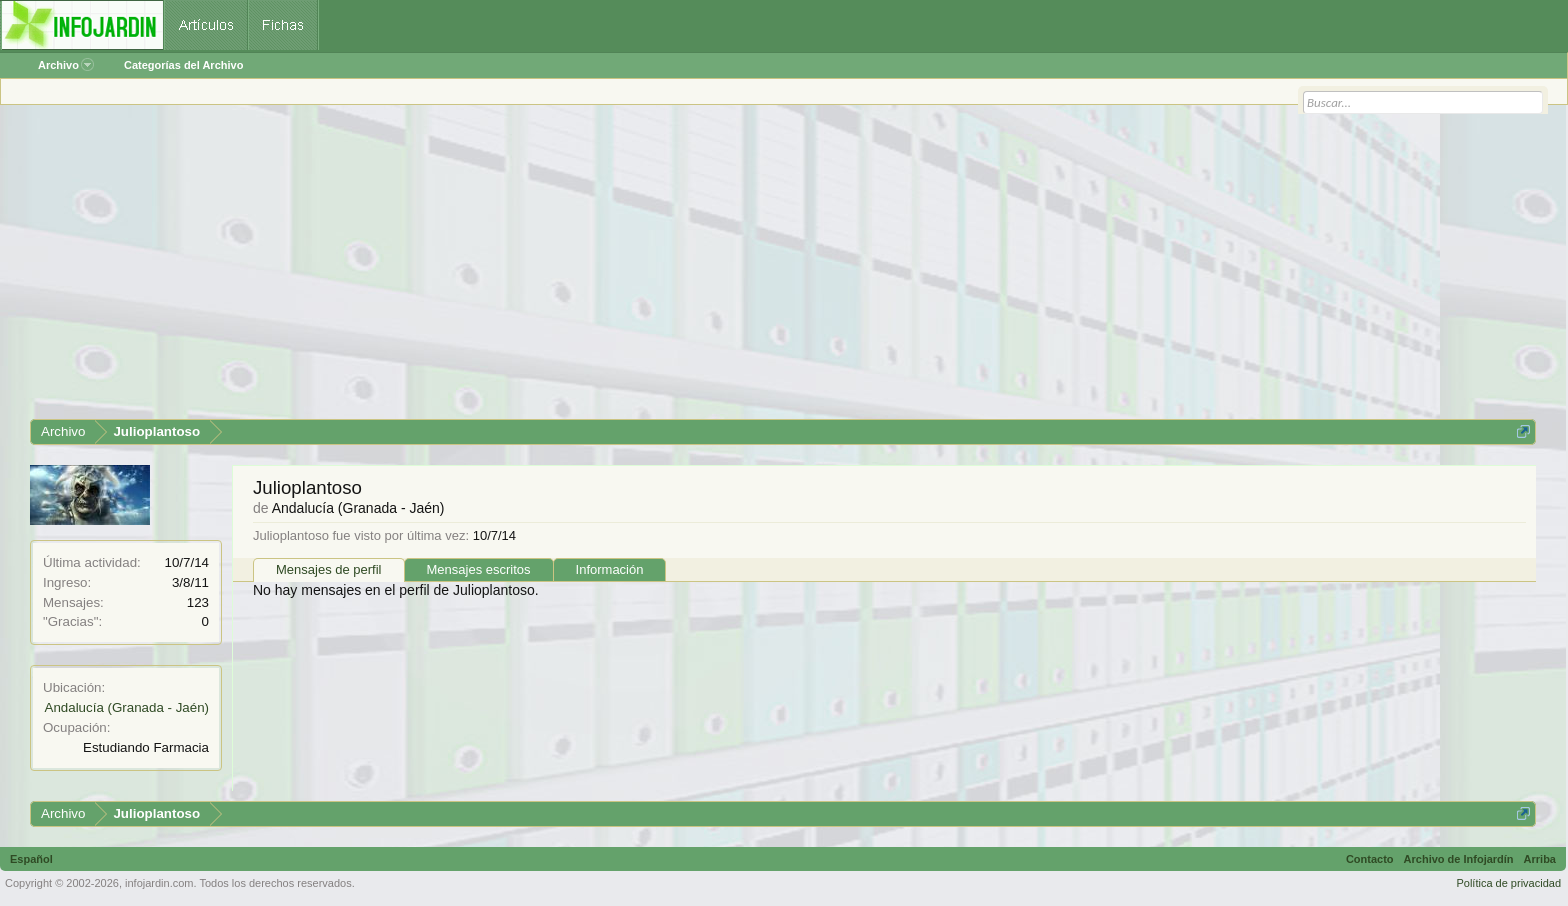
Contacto (1370, 859)
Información (610, 569)
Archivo (66, 65)
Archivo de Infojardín (1459, 859)
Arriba (1540, 859)
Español (31, 859)
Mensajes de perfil (329, 569)
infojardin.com (159, 883)
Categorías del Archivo (183, 65)
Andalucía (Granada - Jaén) (127, 707)
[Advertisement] (630, 269)
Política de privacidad (1508, 883)
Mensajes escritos (479, 569)
